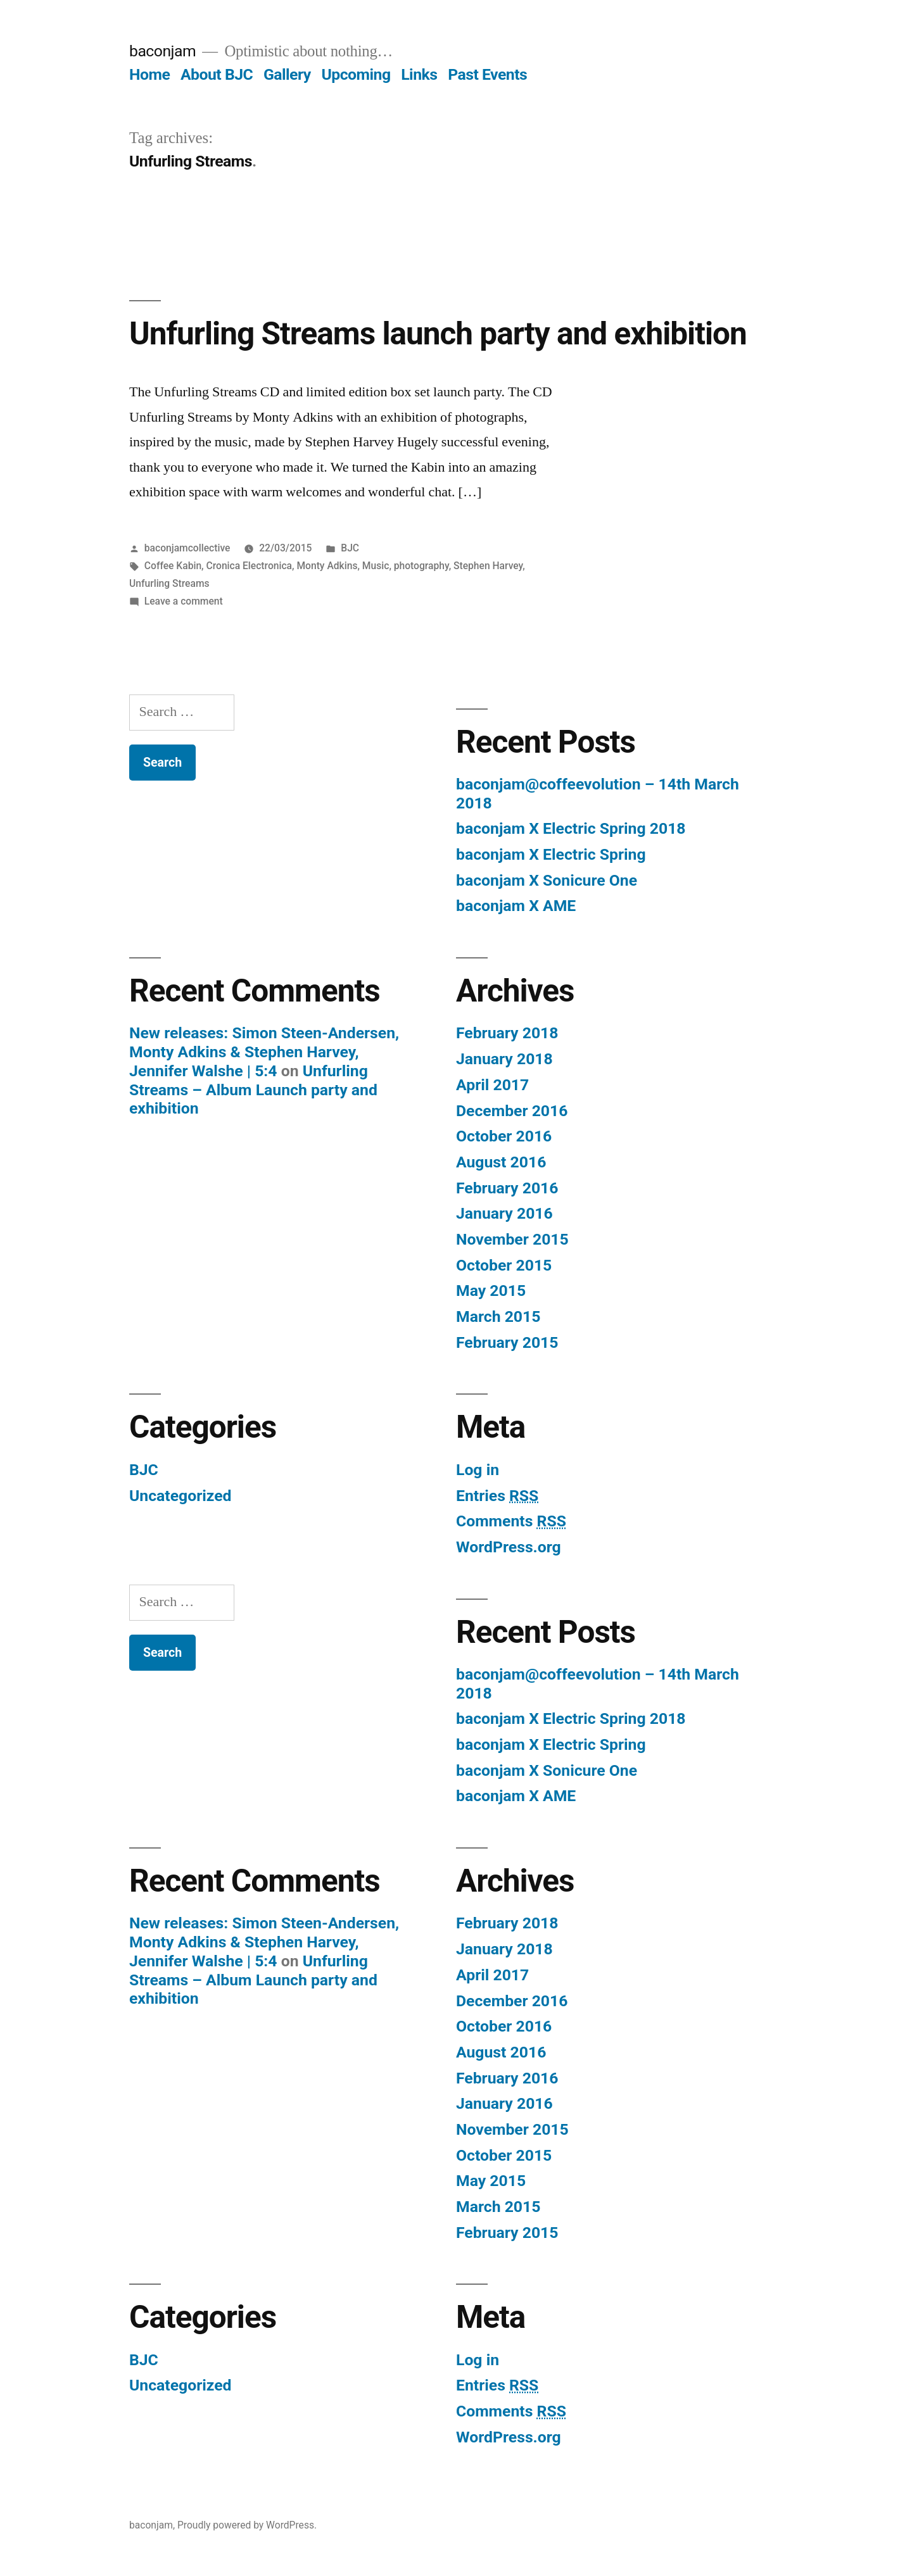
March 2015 (498, 1316)
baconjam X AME (516, 905)
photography (421, 566)
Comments (511, 1521)
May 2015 (491, 1290)
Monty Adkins (326, 566)
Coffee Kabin (172, 566)
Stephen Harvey (487, 566)
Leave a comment (183, 601)
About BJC (216, 74)
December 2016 (511, 1111)
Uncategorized (180, 1495)
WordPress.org (508, 1547)
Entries (497, 1495)
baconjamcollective (187, 548)
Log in (477, 1470)
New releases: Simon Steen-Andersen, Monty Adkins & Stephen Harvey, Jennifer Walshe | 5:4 (264, 1051)
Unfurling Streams (169, 583)
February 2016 (507, 1188)
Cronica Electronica (249, 566)
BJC (350, 548)
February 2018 (507, 1033)
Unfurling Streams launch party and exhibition (438, 333)
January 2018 (504, 1059)
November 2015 (512, 1239)
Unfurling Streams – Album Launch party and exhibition (253, 1089)
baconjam (162, 51)
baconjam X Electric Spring (551, 854)
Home (149, 74)
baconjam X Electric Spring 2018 (571, 828)
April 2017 (492, 1085)
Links (419, 74)
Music (376, 566)
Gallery (287, 74)
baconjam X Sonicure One (546, 880)
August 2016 (501, 1162)
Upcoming (355, 74)
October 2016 (504, 1136)
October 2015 (504, 1265)
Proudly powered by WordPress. (247, 2525)
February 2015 (507, 1342)
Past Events (487, 74)
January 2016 (504, 1213)
